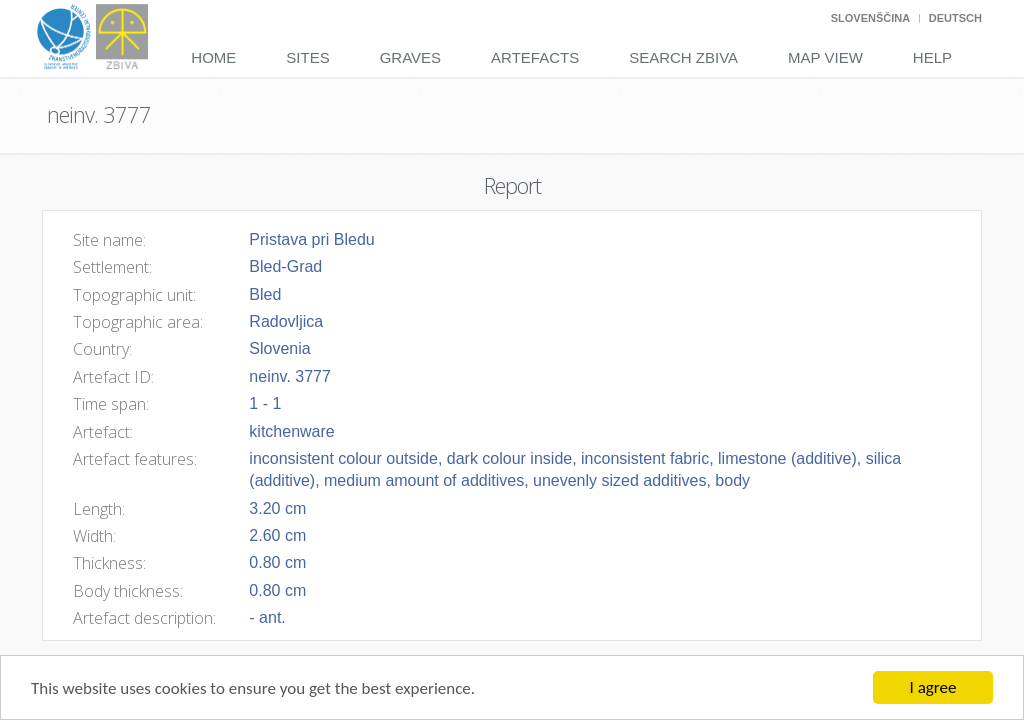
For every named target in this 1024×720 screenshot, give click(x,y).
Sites (307, 57)
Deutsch (955, 18)
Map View (825, 57)
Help (932, 57)
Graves (410, 57)
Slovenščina (870, 18)
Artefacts (535, 57)
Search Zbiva (683, 57)
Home (213, 57)
